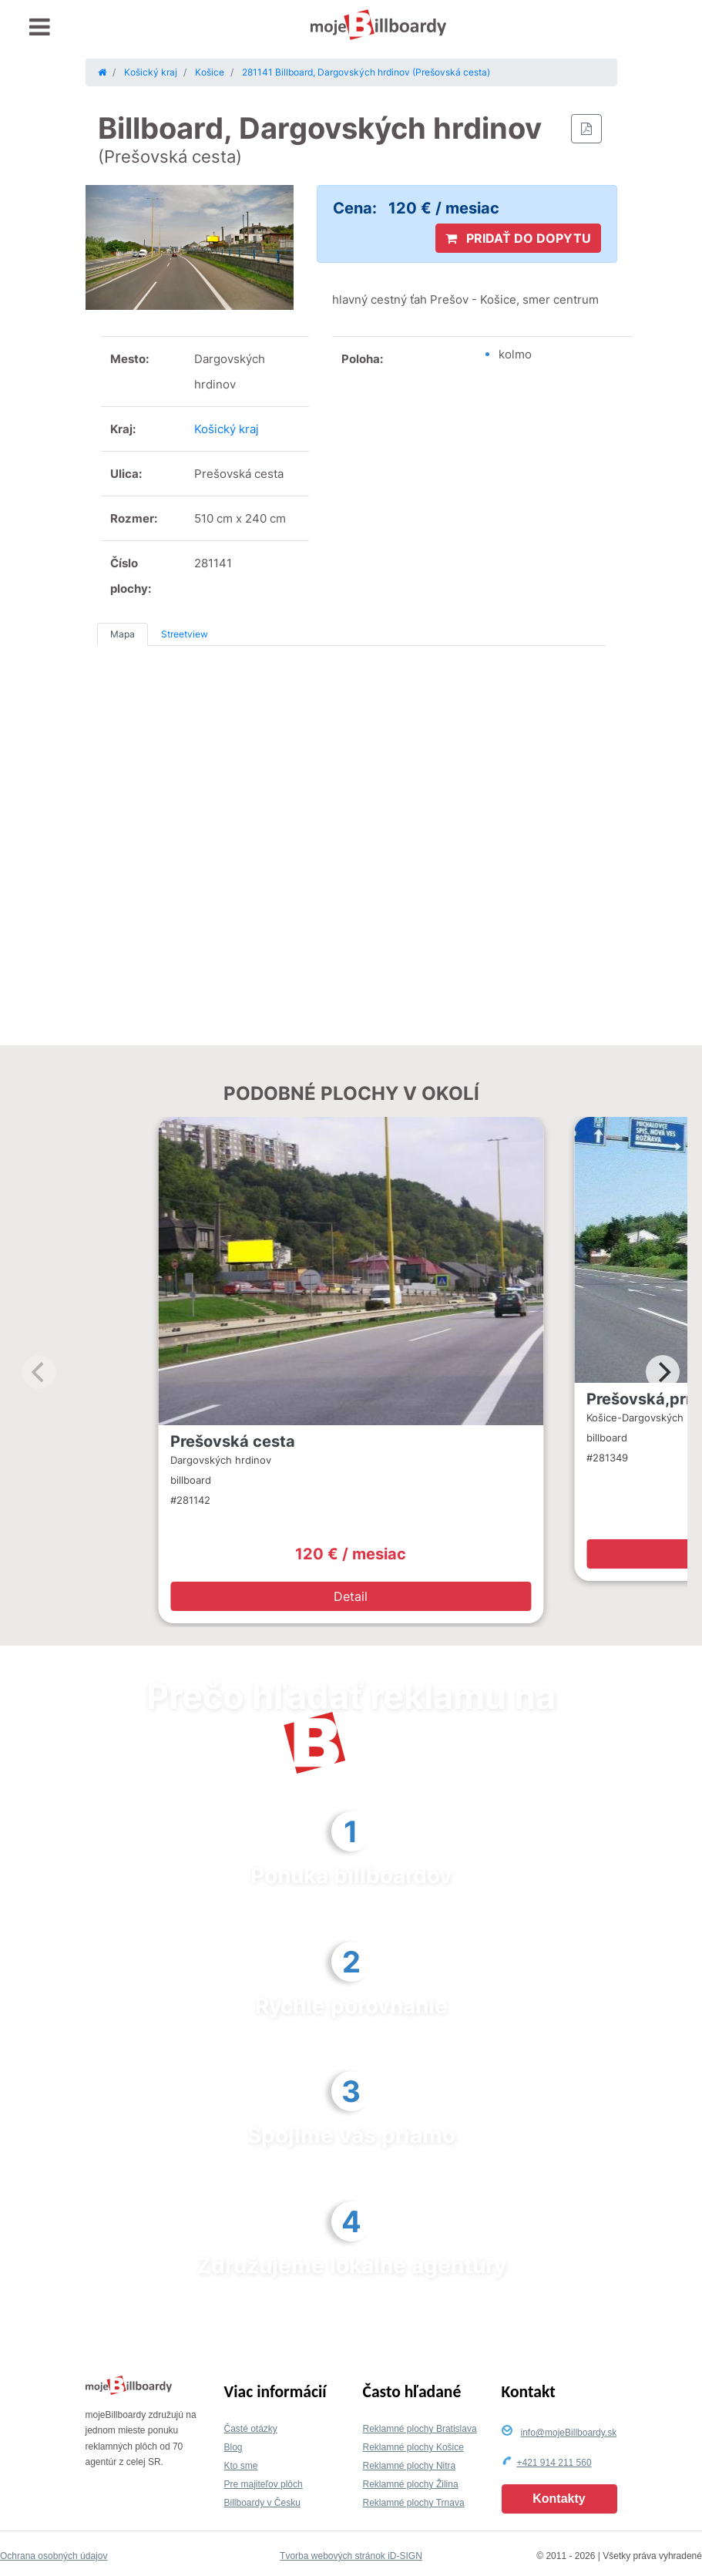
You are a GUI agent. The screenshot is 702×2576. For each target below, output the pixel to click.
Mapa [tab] (122, 634)
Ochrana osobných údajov (53, 2556)
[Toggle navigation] (39, 27)
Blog (233, 2447)
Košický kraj (226, 429)
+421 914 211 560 (554, 2462)
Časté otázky (250, 2428)
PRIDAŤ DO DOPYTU (518, 238)
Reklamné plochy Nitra (409, 2465)
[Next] (663, 1372)
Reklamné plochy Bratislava (420, 2428)
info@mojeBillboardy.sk (569, 2432)
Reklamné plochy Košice (413, 2447)
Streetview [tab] (184, 634)
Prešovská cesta (232, 1441)
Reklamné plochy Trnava (414, 2502)
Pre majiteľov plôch (263, 2484)
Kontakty (558, 2498)
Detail (351, 1596)
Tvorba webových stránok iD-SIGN (351, 2556)
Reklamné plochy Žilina (410, 2484)
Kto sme (241, 2465)
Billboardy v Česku (262, 2502)
